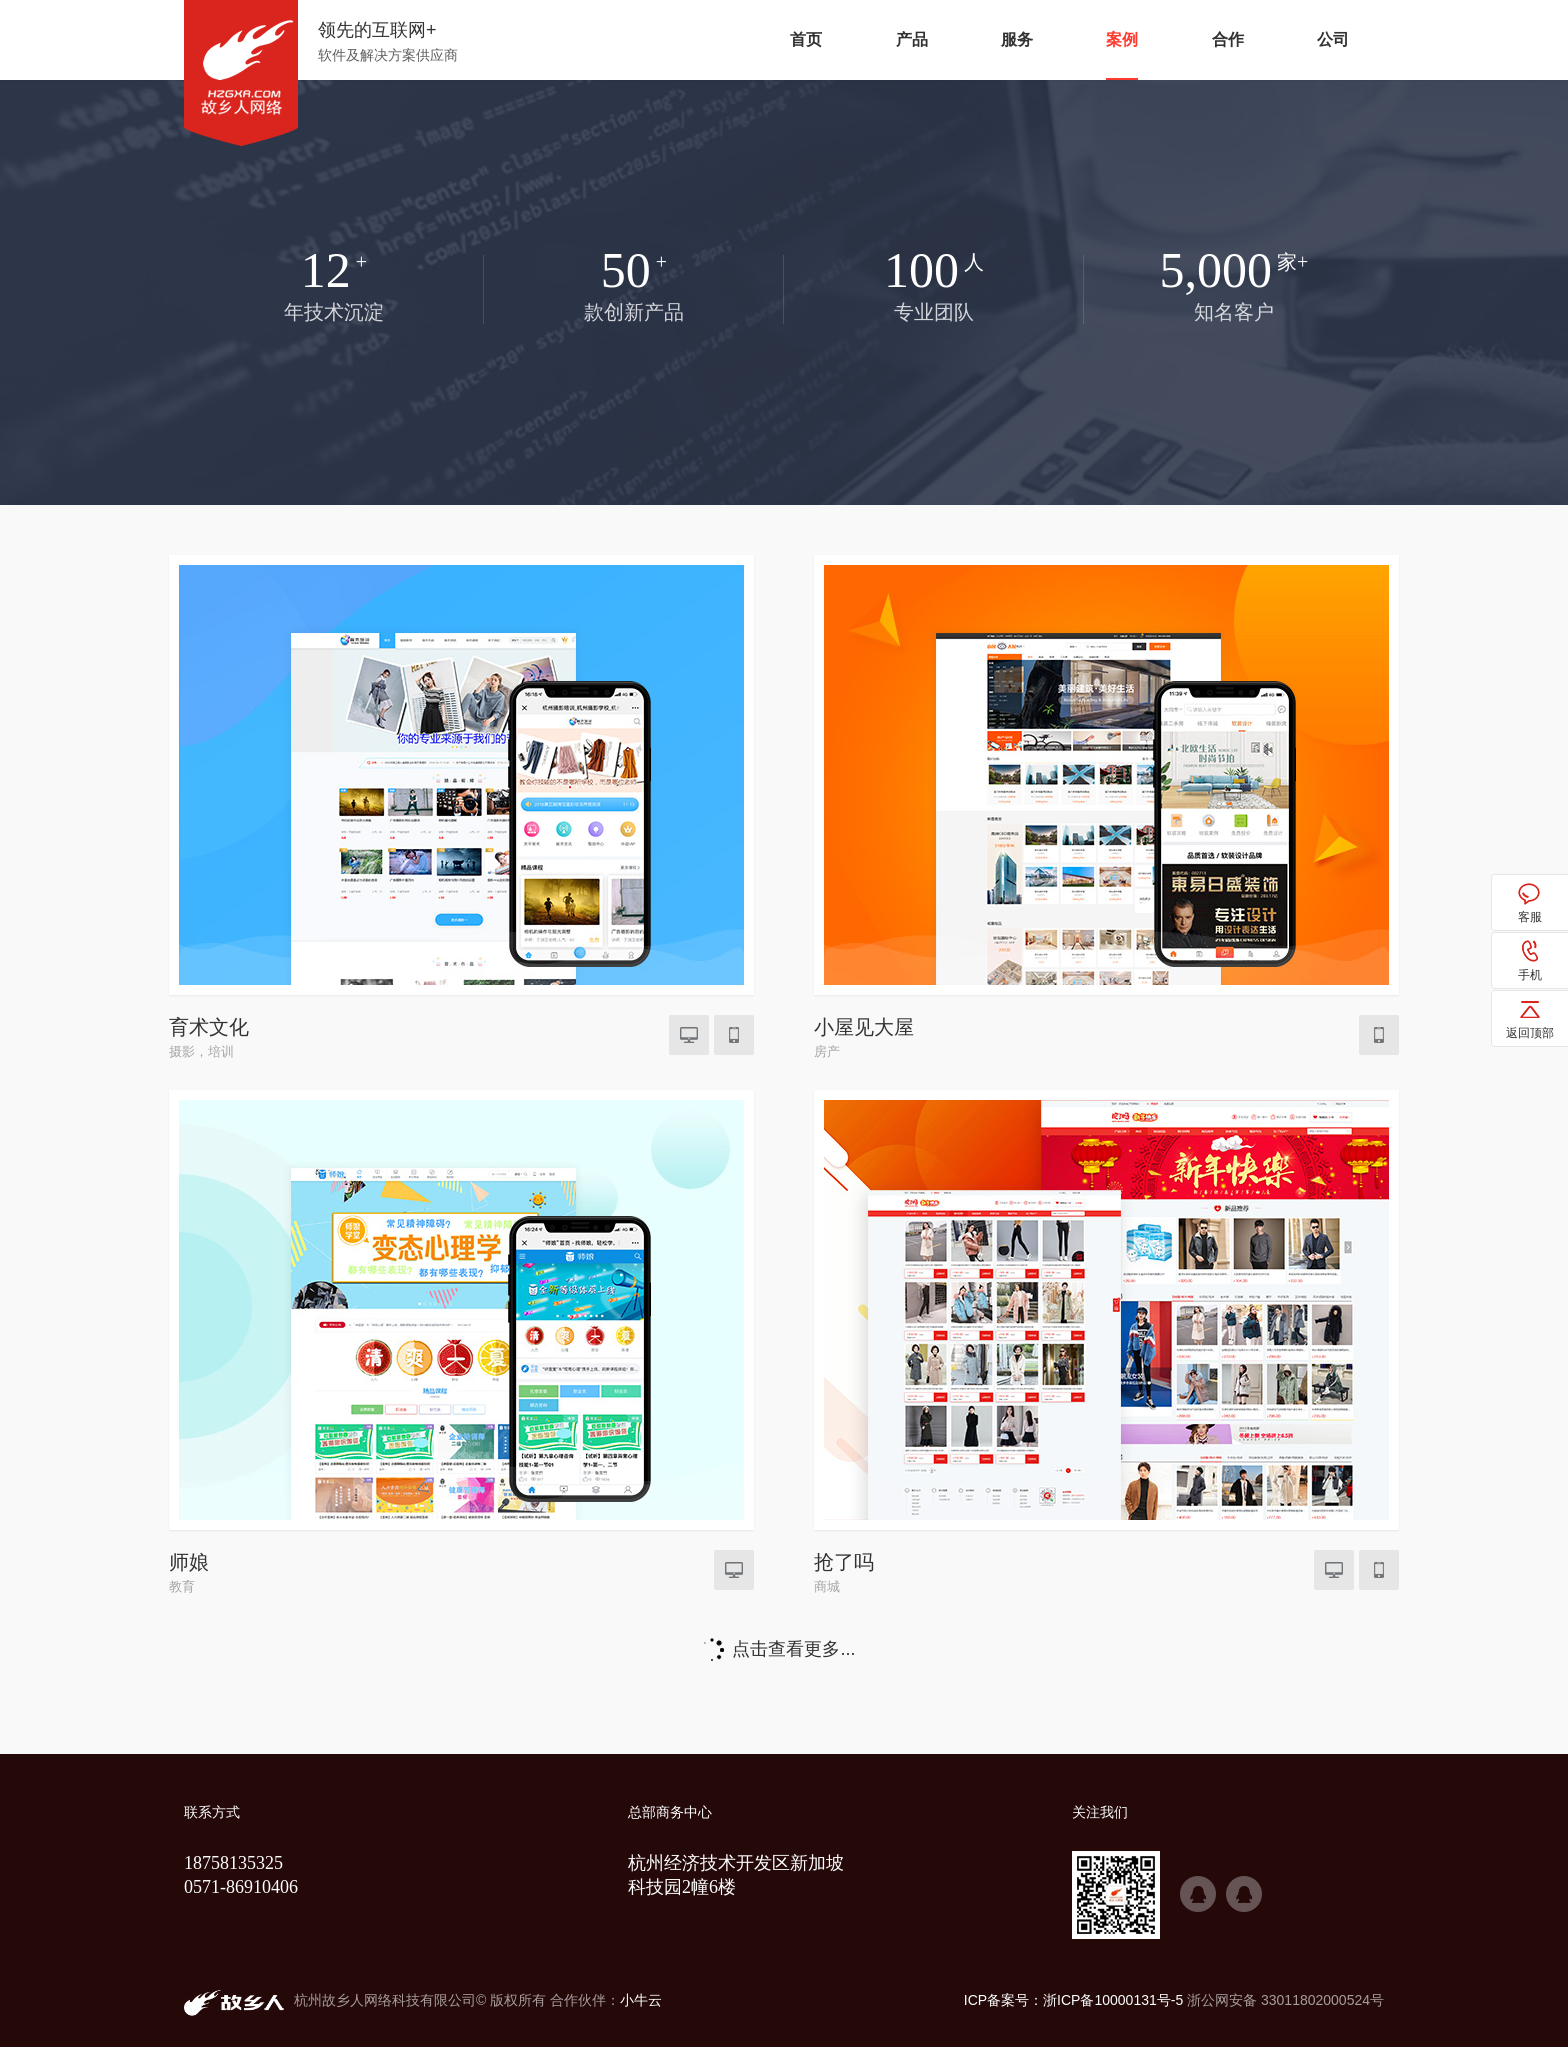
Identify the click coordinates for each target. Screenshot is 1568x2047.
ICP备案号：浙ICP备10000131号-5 (1073, 2000)
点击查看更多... (793, 1649)
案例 (1122, 39)
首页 (806, 39)
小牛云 (641, 2000)
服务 (1017, 39)
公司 (1333, 39)
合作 (1228, 39)
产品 (912, 39)
